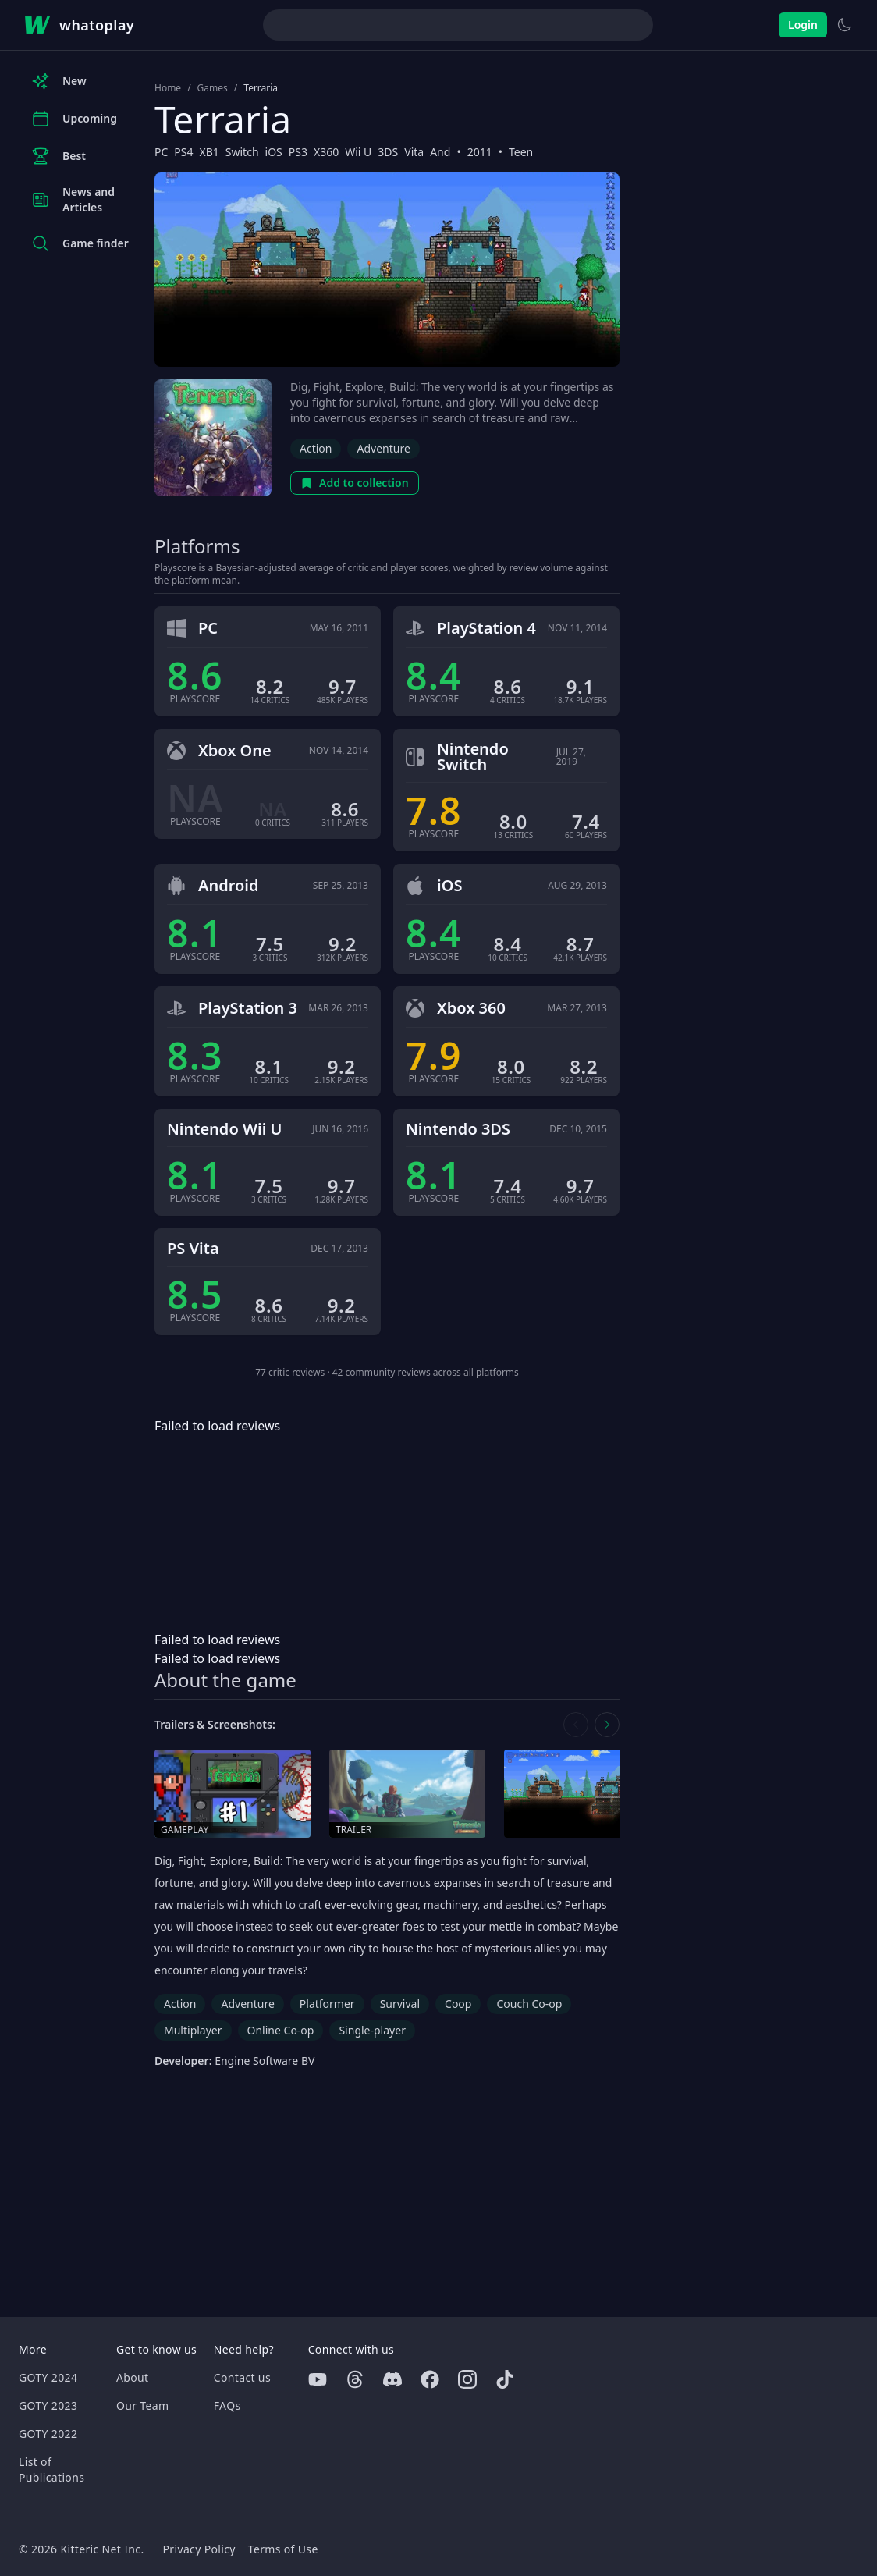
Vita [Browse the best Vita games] (414, 151)
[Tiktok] (504, 2379)
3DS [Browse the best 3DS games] (388, 151)
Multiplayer (193, 2030)
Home (167, 88)
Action (316, 448)
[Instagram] (467, 2379)
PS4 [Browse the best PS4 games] (183, 151)
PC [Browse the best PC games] (161, 151)
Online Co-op (280, 2030)
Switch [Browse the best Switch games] (242, 151)
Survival (400, 2003)
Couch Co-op (529, 2003)
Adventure (383, 448)
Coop (458, 2003)
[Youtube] (317, 2379)
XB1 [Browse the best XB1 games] (209, 151)
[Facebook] (430, 2379)
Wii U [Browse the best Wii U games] (358, 151)
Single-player (372, 2030)
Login (803, 24)
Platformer (327, 2003)
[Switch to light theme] (844, 25)
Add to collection (354, 482)
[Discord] (392, 2379)
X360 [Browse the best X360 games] (326, 151)
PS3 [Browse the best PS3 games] (298, 151)
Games (212, 88)
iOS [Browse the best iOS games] (273, 151)
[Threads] (355, 2379)
